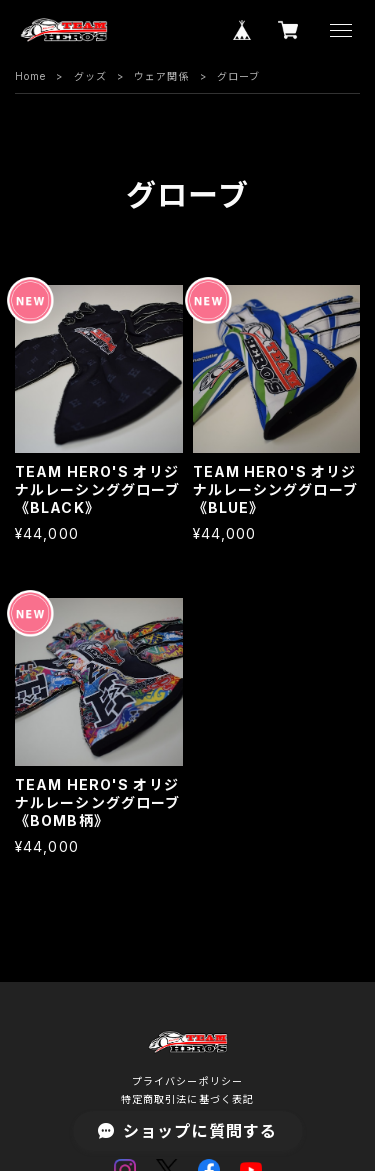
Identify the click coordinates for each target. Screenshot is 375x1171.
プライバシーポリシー (187, 1081)
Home (30, 76)
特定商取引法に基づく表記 (187, 1099)
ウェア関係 (162, 76)
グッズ (90, 76)
